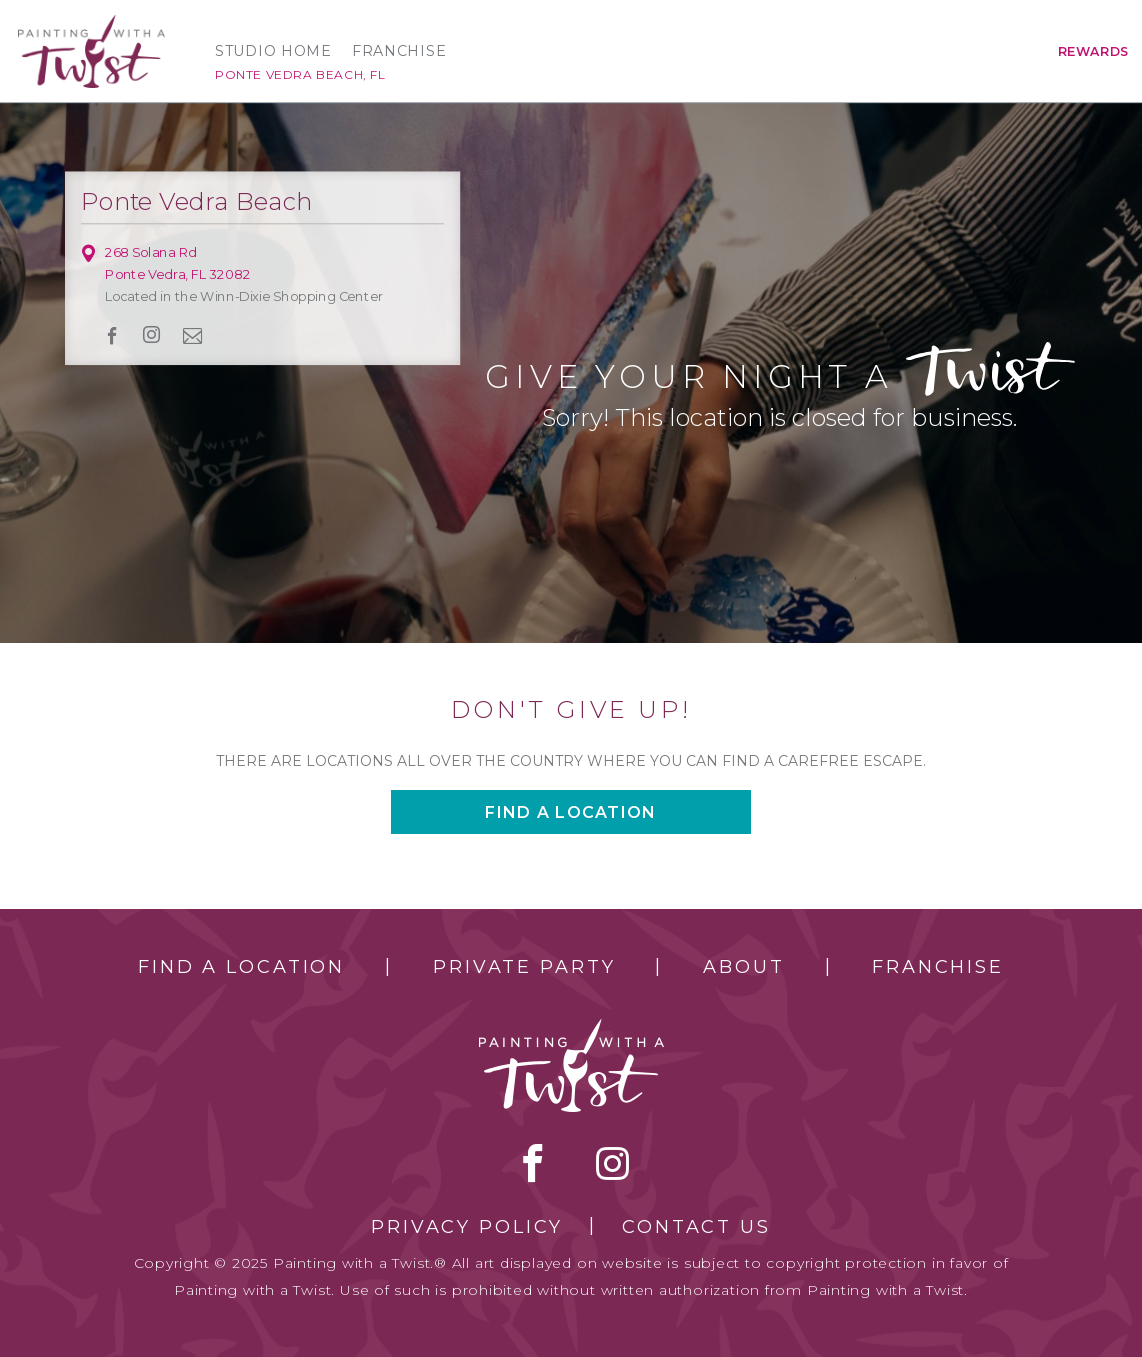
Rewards (1093, 51)
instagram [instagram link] (151, 335)
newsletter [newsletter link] (193, 335)
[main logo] (91, 24)
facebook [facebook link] (112, 335)
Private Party (524, 967)
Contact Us (696, 1227)
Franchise (399, 51)
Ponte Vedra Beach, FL (300, 74)
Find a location (570, 812)
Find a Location (241, 967)
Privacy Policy (467, 1227)
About (743, 967)
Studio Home (273, 51)
